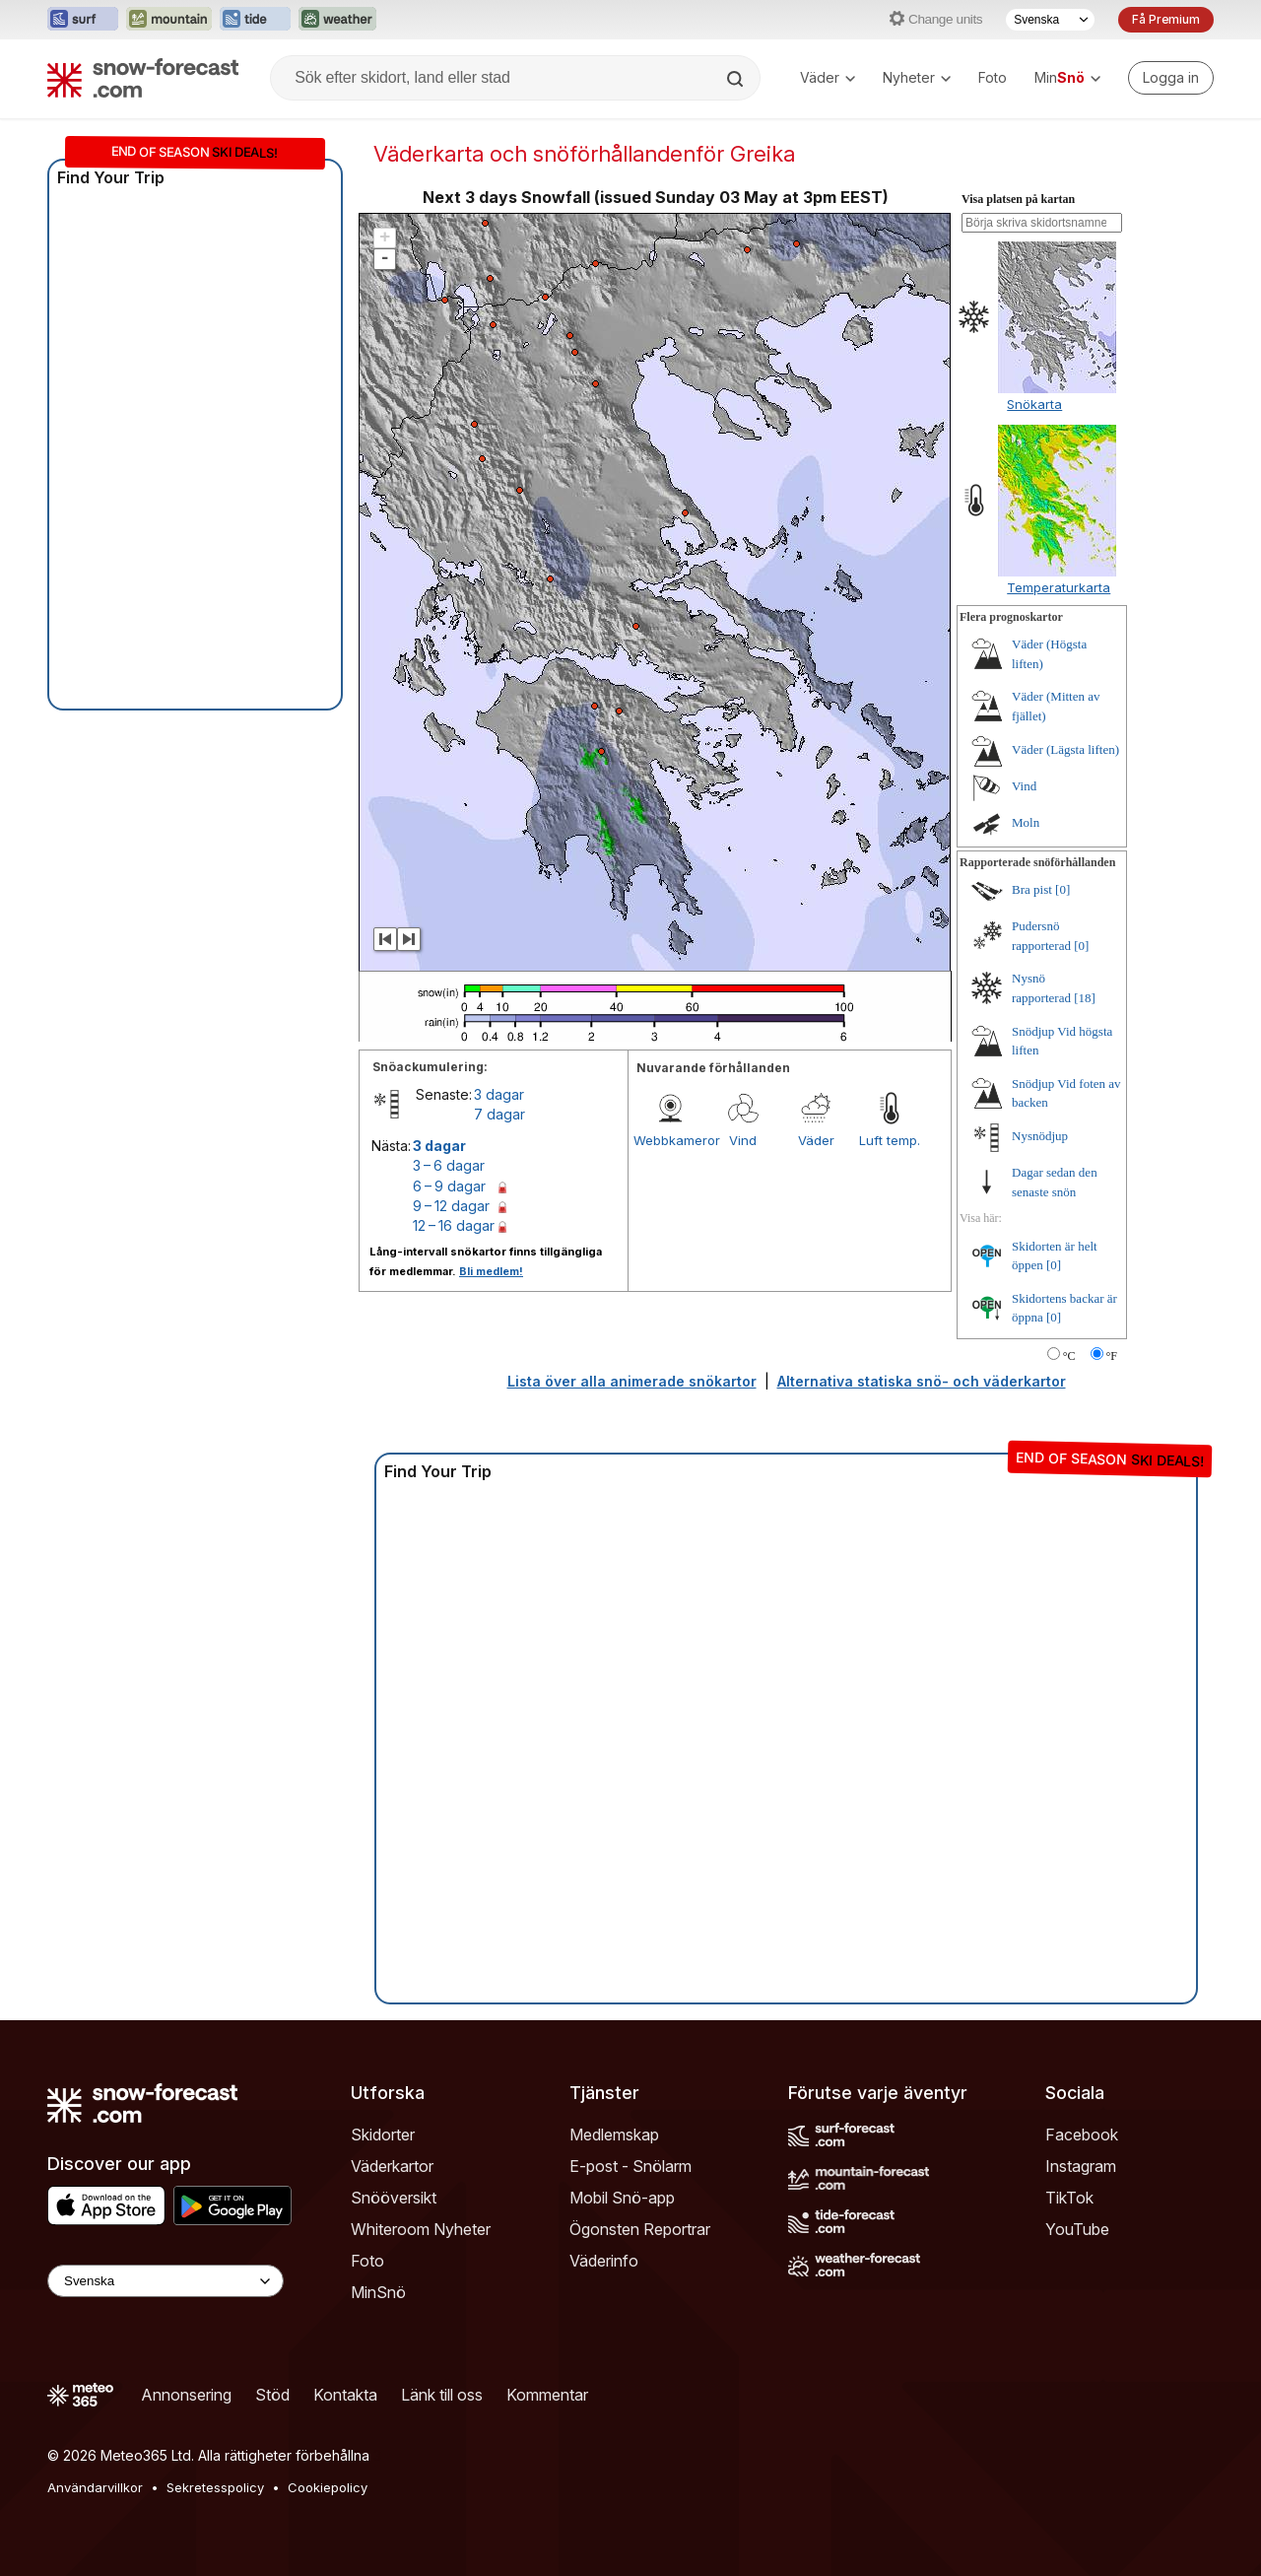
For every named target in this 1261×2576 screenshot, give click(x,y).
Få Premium (1166, 19)
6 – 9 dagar (449, 1186)
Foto (992, 77)
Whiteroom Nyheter (421, 2229)
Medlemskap (614, 2134)
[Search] (737, 79)
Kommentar (547, 2395)
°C (1069, 1356)
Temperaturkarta (1058, 587)
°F (1111, 1356)
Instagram (1080, 2166)
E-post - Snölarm (630, 2166)
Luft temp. (889, 1140)
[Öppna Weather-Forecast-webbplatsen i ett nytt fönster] (337, 20)
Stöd (272, 2395)
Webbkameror (669, 1140)
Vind (743, 1140)
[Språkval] (1050, 20)
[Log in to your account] (1171, 78)
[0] (1062, 889)
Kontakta (345, 2395)
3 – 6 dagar (449, 1165)
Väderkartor (392, 2166)
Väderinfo (603, 2261)
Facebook (1081, 2134)
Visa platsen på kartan (1018, 199)
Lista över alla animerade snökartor (632, 1381)
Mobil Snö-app (622, 2197)
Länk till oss (442, 2395)
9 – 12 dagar (451, 1205)
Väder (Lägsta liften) (1065, 749)
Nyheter (917, 77)
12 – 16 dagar (454, 1225)
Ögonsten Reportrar (639, 2229)
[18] (1084, 997)
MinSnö (378, 2292)
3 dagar (499, 1094)
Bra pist (1032, 889)
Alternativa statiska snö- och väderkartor (921, 1381)
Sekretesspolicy (215, 2487)
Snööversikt (393, 2197)
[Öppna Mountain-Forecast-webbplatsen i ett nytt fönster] (169, 20)
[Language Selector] (165, 2281)
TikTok (1069, 2197)
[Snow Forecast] (142, 78)
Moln (1025, 822)
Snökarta (1034, 404)
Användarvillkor (95, 2487)
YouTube (1077, 2229)
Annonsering (186, 2395)
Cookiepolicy (327, 2487)
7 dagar (499, 1114)
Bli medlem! (491, 1271)
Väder (827, 77)
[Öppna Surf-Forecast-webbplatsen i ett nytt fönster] (82, 20)
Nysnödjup (1040, 1135)
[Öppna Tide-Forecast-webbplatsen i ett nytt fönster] (255, 20)
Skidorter (383, 2134)
